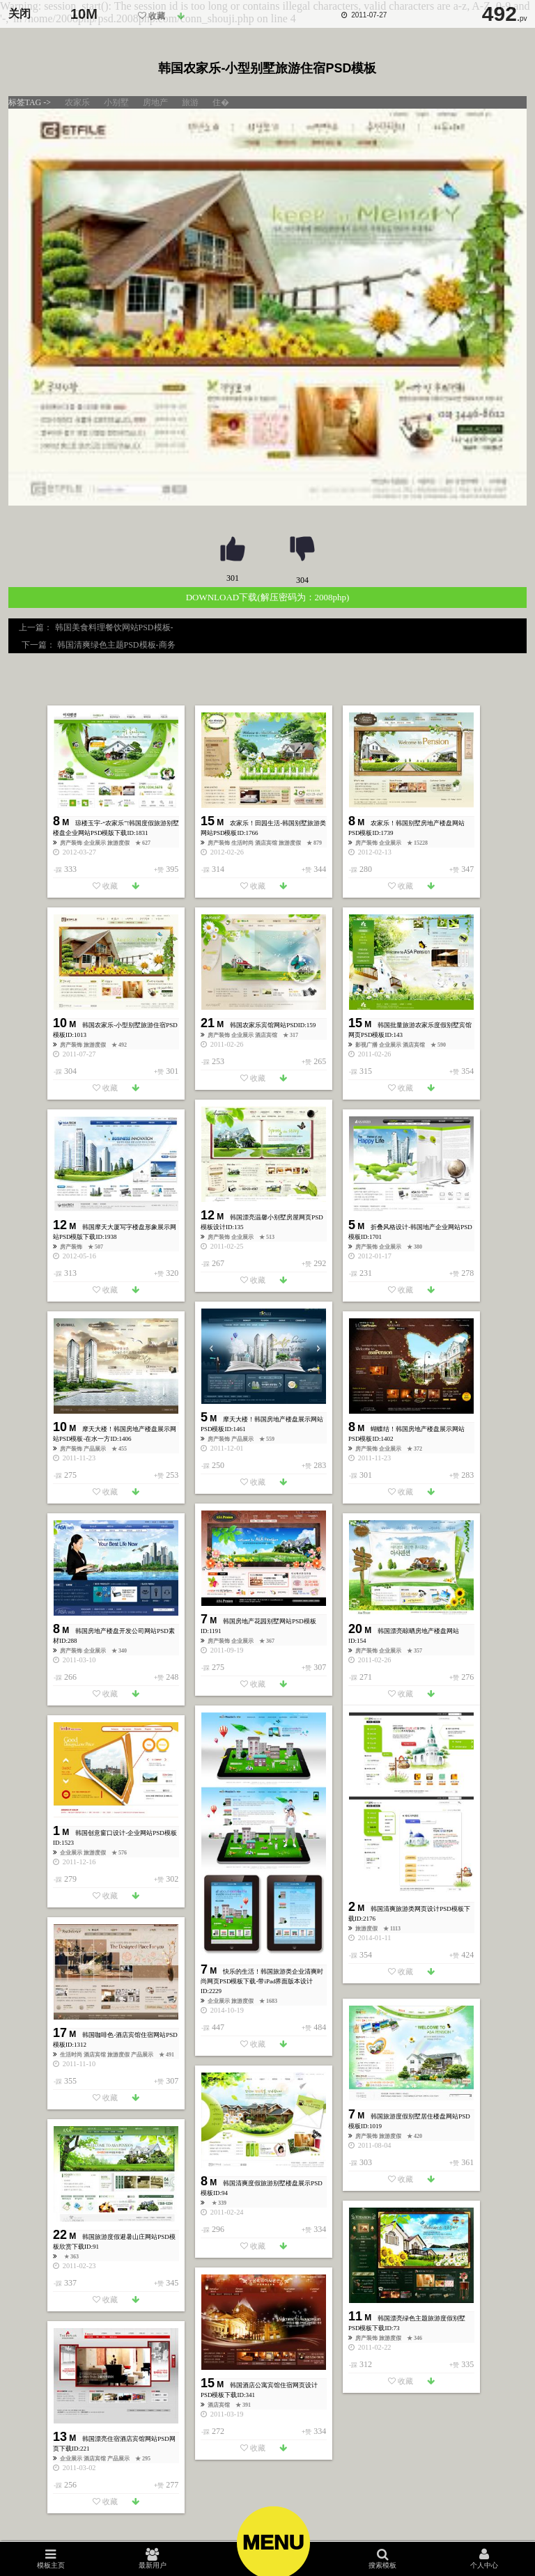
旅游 (190, 102)
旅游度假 (119, 843)
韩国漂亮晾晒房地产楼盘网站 (418, 1630)
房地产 (155, 102)
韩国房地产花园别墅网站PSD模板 (269, 1621)
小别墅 (116, 102)
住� (220, 102)
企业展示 (95, 843)
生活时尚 (243, 843)
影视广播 (367, 1045)
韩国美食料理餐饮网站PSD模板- (115, 627)
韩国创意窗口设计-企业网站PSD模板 (126, 1832)
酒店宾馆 (267, 843)
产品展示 (243, 1439)
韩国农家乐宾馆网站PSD (264, 1025)
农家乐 (77, 102)
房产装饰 (72, 843)
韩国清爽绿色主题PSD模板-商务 (115, 645)
